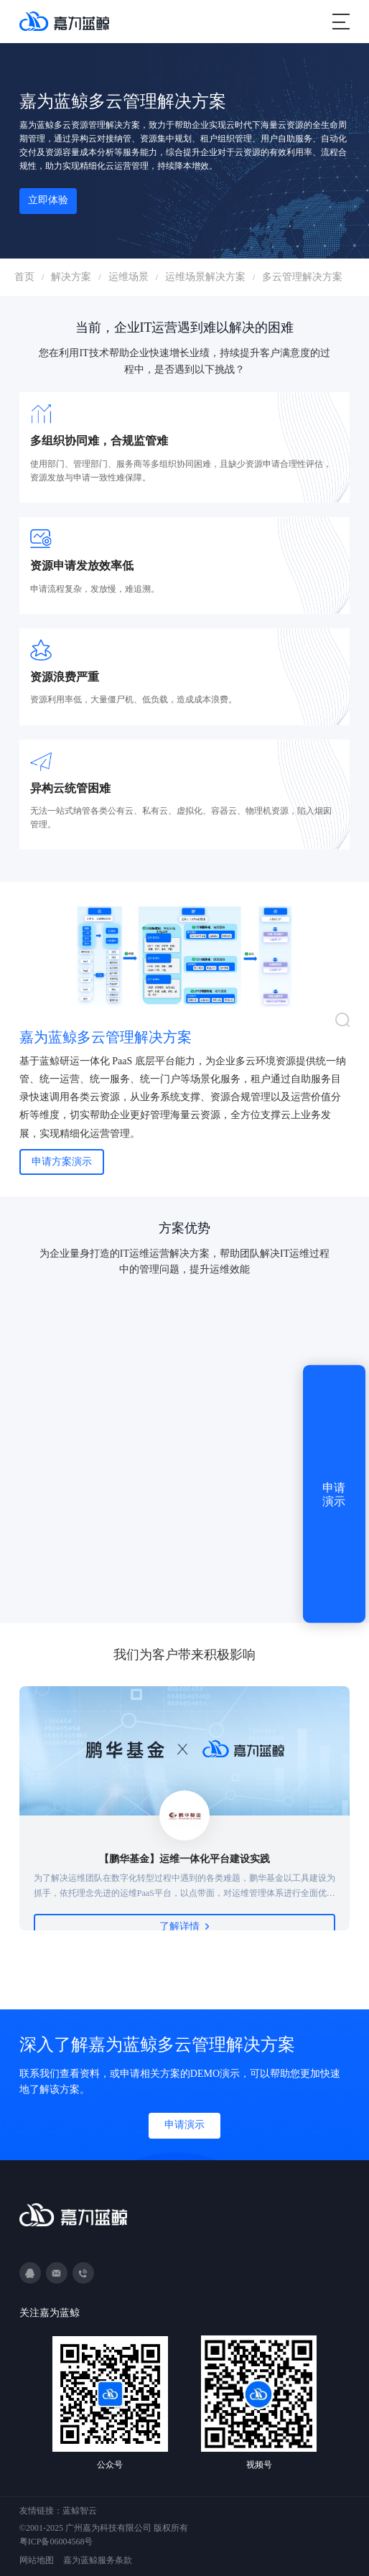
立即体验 (48, 200)
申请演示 (184, 2124)
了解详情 (184, 1926)
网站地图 (36, 2560)
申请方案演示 (62, 1161)
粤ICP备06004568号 (56, 2542)
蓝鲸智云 (79, 2511)
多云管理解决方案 (302, 276)
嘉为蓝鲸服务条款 (97, 2560)
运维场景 (128, 276)
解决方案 (71, 276)
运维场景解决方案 (205, 276)
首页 (24, 276)
